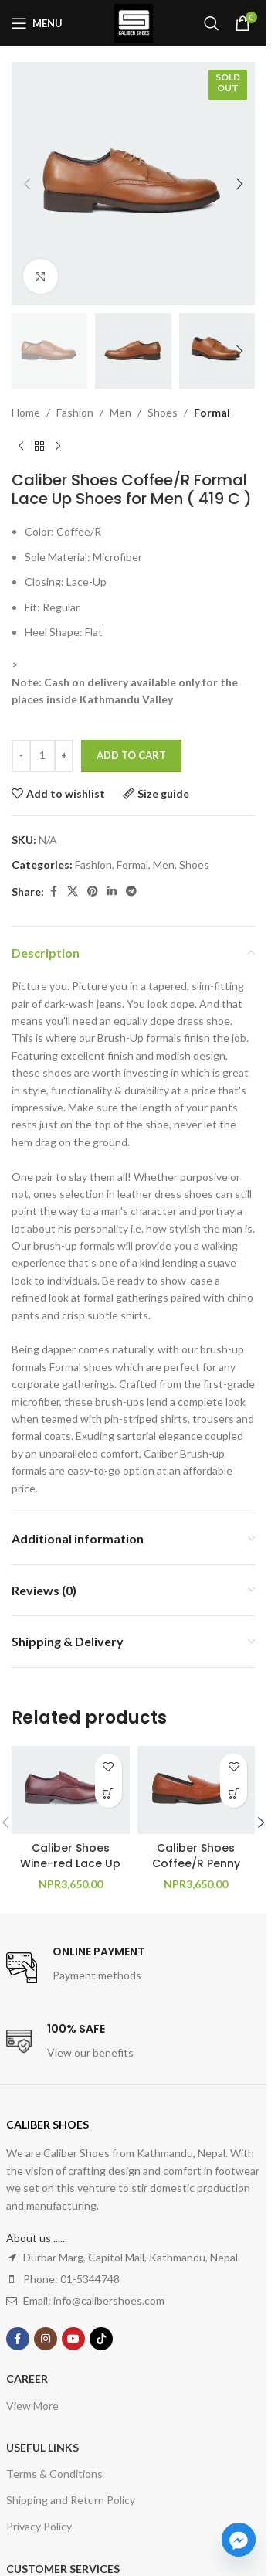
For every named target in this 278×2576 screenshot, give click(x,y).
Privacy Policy (39, 2526)
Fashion (74, 412)
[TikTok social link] (101, 2338)
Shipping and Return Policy (70, 2499)
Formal (212, 412)
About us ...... (36, 2237)
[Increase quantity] (63, 756)
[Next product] (58, 446)
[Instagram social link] (45, 2338)
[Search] (211, 23)
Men (120, 412)
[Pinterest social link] (93, 892)
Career (27, 2378)
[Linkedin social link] (112, 892)
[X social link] (73, 892)
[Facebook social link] (53, 892)
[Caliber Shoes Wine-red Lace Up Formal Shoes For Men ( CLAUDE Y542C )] (71, 1790)
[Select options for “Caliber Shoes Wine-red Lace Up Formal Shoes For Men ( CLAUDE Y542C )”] (108, 1794)
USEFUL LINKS (42, 2447)
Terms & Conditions (54, 2473)
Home (26, 412)
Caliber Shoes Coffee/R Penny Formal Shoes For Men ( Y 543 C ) (196, 1870)
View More (32, 2405)
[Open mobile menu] (37, 23)
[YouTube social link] (73, 2338)
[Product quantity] (42, 756)
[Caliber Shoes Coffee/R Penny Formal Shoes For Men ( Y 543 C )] (196, 1790)
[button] (27, 183)
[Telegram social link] (131, 892)
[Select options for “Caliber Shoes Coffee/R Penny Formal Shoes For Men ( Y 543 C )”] (233, 1794)
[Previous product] (21, 446)
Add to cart (131, 755)
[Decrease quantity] (21, 756)
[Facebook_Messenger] (239, 2540)
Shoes (162, 412)
